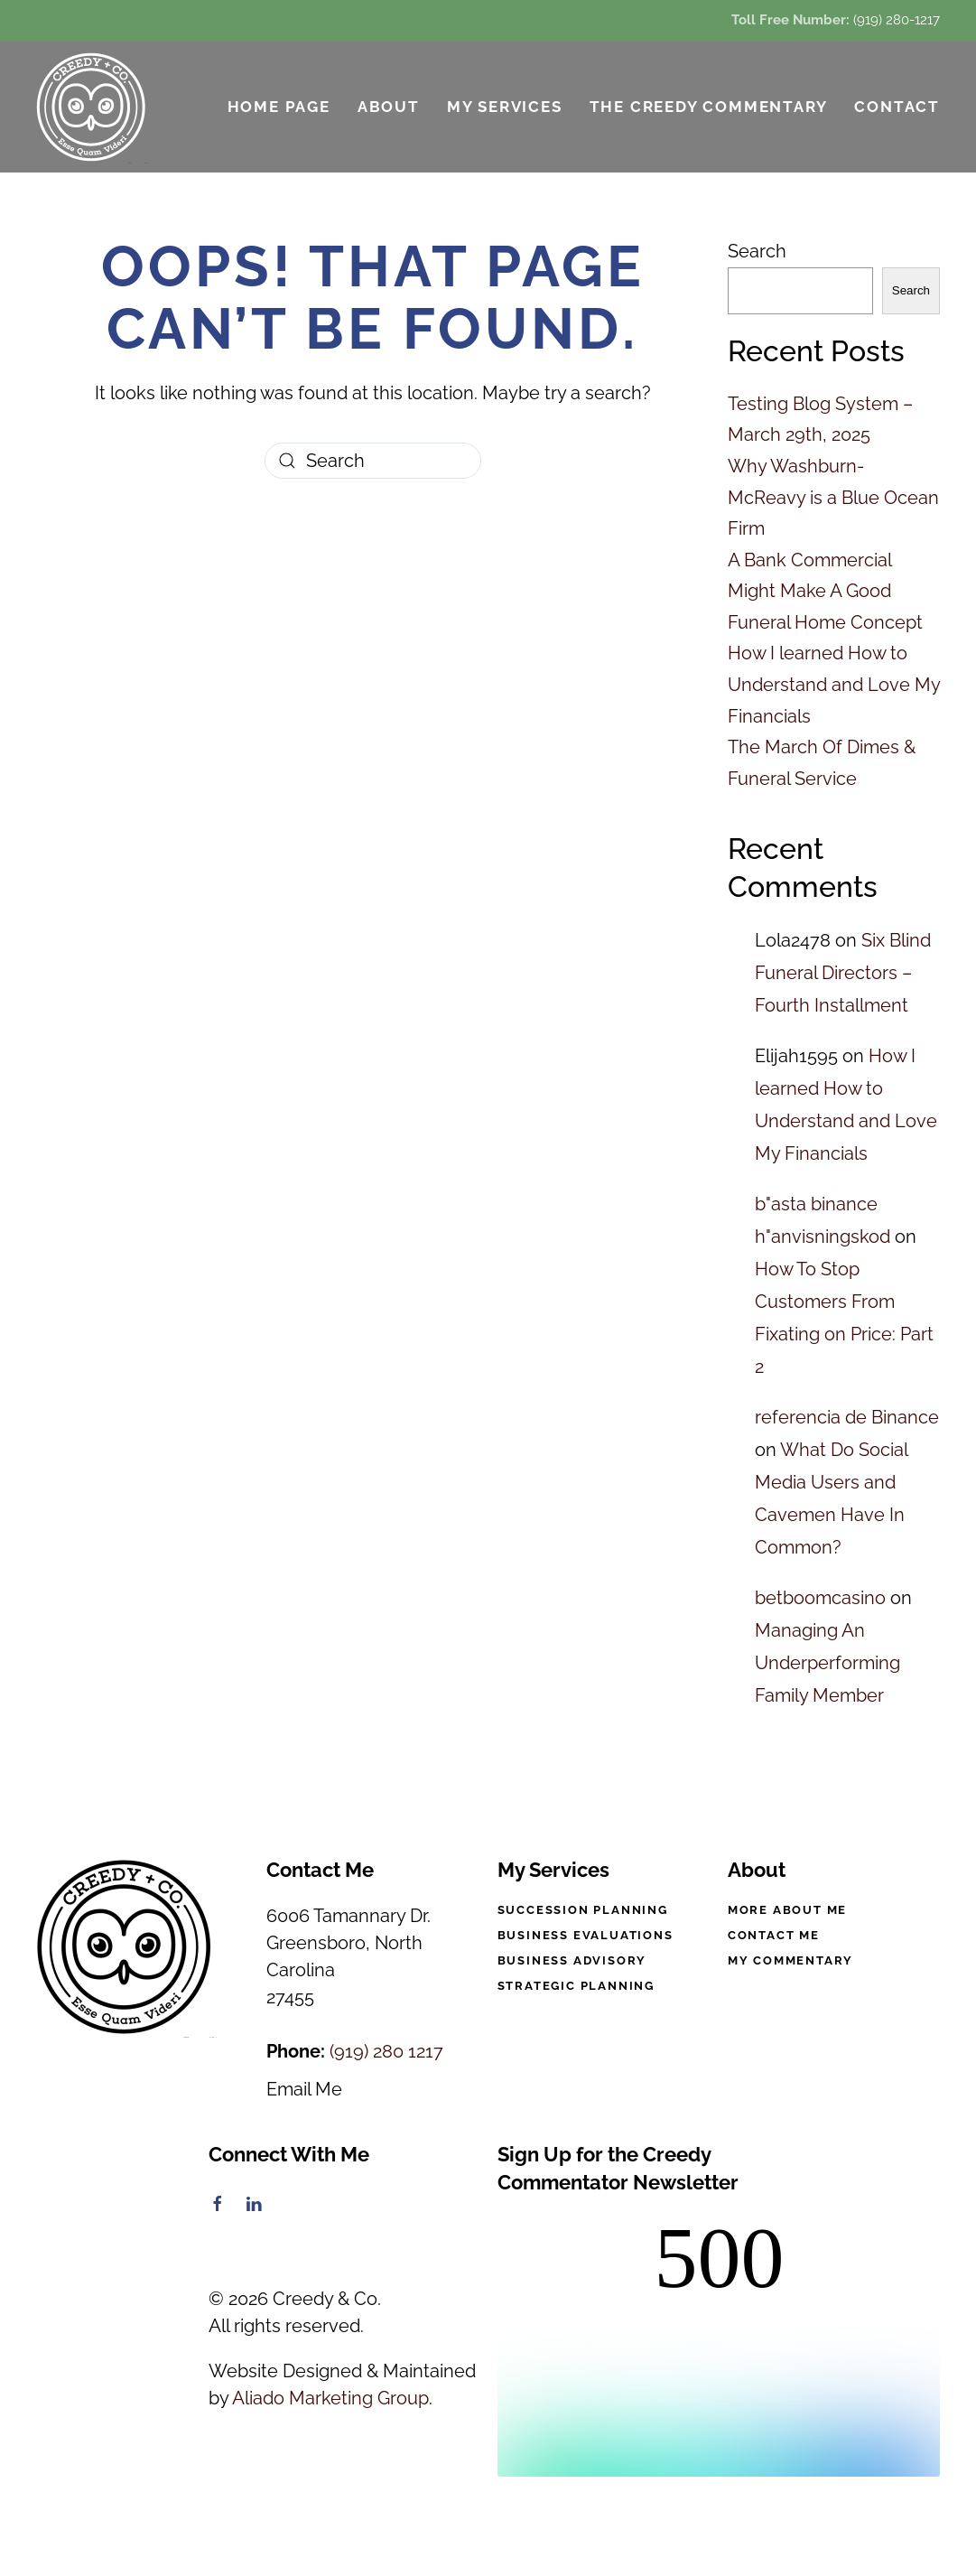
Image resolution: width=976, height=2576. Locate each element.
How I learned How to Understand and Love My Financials (834, 684)
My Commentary (790, 1960)
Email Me (304, 2089)
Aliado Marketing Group (330, 2398)
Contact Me (774, 1935)
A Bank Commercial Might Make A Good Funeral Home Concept (825, 591)
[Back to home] (92, 107)
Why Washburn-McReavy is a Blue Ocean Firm (833, 497)
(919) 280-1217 (896, 20)
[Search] (373, 461)
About (389, 107)
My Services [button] (504, 107)
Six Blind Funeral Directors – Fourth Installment (843, 972)
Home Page (279, 107)
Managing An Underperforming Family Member (827, 1662)
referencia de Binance (847, 1417)
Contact (897, 107)
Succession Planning (582, 1910)
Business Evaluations (585, 1935)
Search (757, 251)
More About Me (787, 1910)
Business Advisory (572, 1960)
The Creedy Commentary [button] (709, 107)
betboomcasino (820, 1598)
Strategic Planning (576, 1986)
